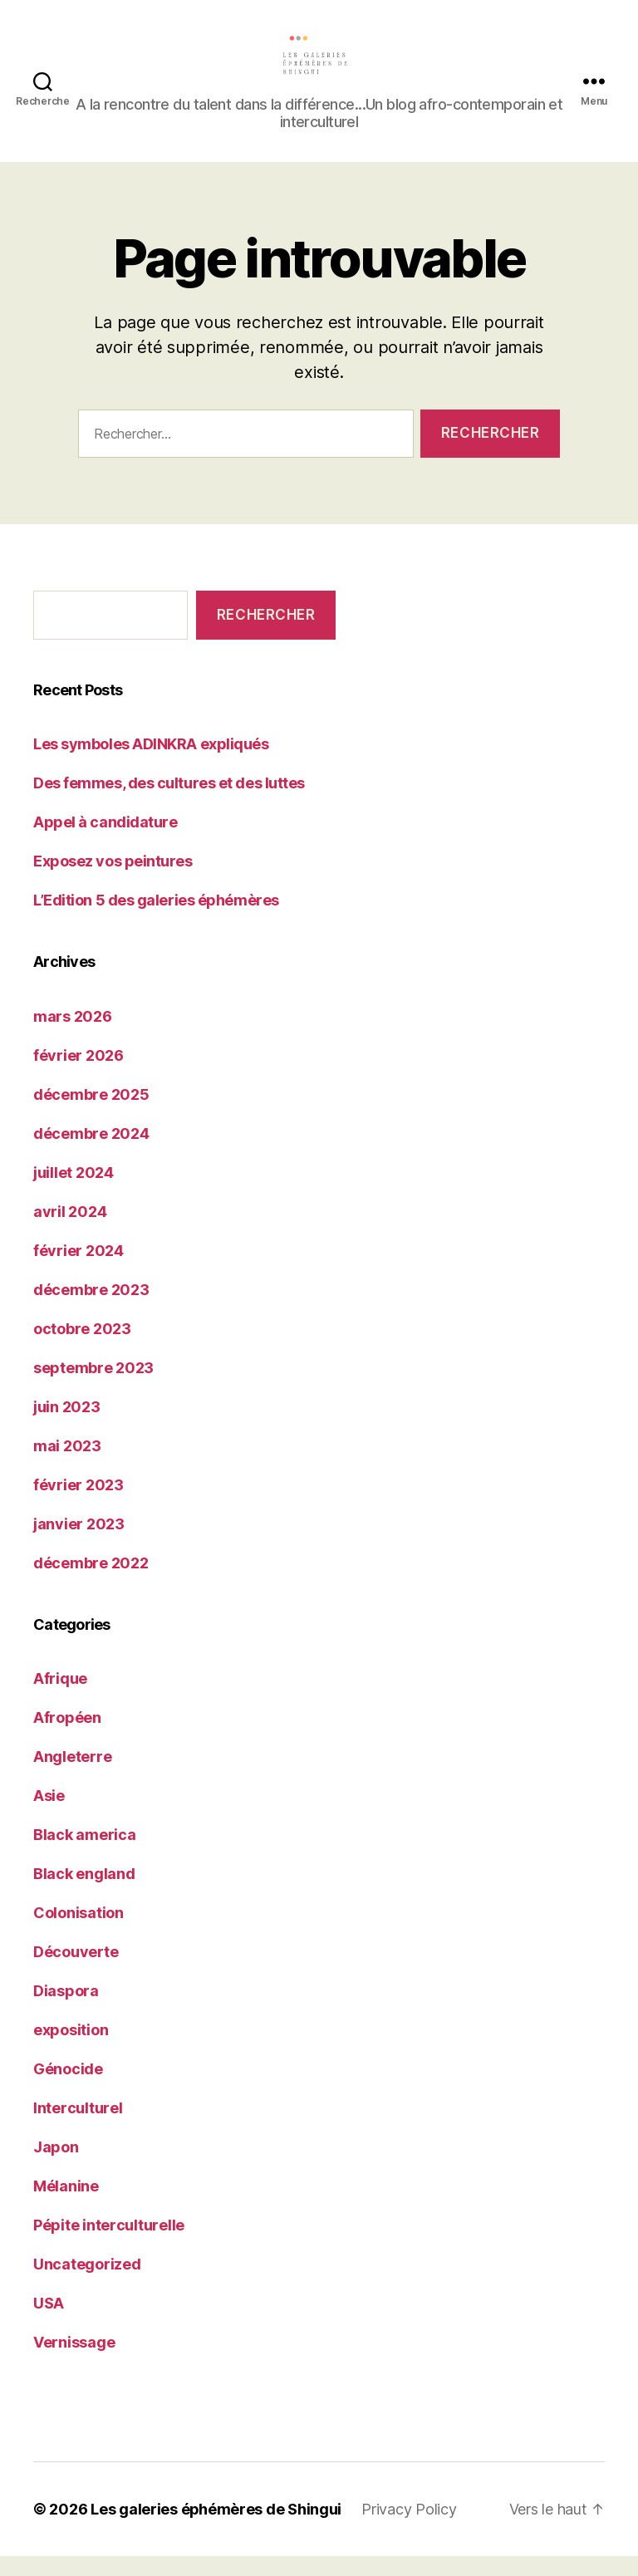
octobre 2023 (82, 1348)
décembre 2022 (91, 1582)
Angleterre (72, 1776)
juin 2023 (67, 1426)
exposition (70, 2049)
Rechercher (266, 634)
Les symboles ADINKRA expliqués (151, 764)
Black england (84, 1893)
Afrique (60, 1698)
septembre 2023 (93, 1387)
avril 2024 (69, 1230)
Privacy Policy (409, 2529)
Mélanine (66, 2206)
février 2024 (78, 1269)
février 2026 (78, 1074)
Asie (49, 1815)
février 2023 (78, 1504)
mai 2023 (67, 1465)
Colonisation (78, 1932)
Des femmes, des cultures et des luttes (169, 803)
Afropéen (67, 1737)
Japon (56, 2167)
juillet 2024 (73, 1191)
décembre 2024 (91, 1152)
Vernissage (74, 2362)
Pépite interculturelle (108, 2245)
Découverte (75, 1971)
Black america (84, 1854)
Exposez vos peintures (113, 881)
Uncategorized (87, 2284)
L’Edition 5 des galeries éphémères (156, 920)
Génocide (68, 2089)
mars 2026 (72, 1035)
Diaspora (66, 2010)
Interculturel (78, 2128)
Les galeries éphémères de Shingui (216, 2529)
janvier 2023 (79, 1543)
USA (48, 2323)
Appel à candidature (105, 842)
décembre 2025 (91, 1113)
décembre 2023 (91, 1308)
